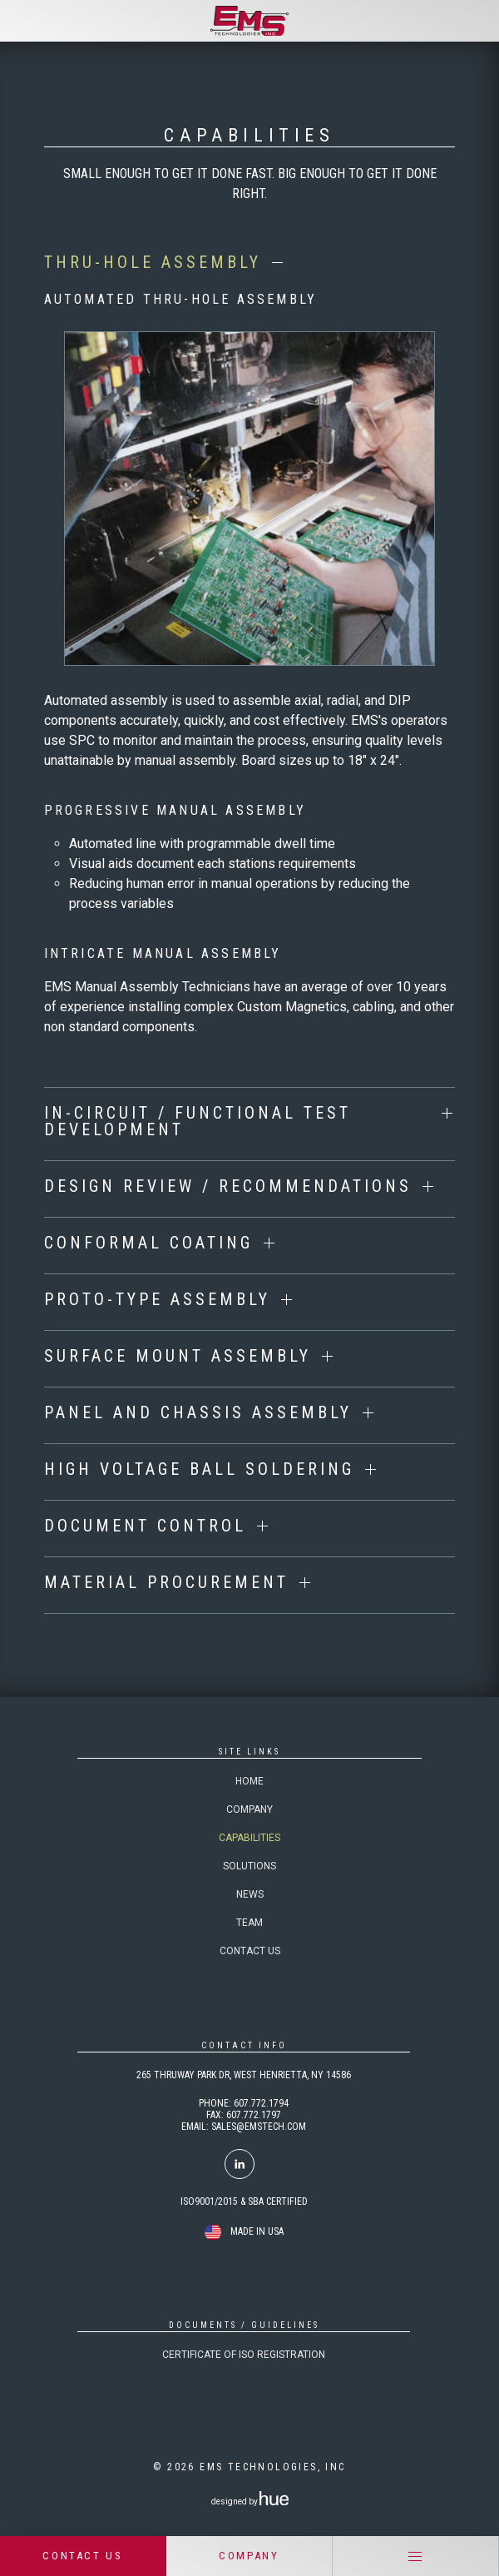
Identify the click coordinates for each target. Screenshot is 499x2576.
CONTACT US (82, 2555)
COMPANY (249, 2555)
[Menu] (416, 2556)
